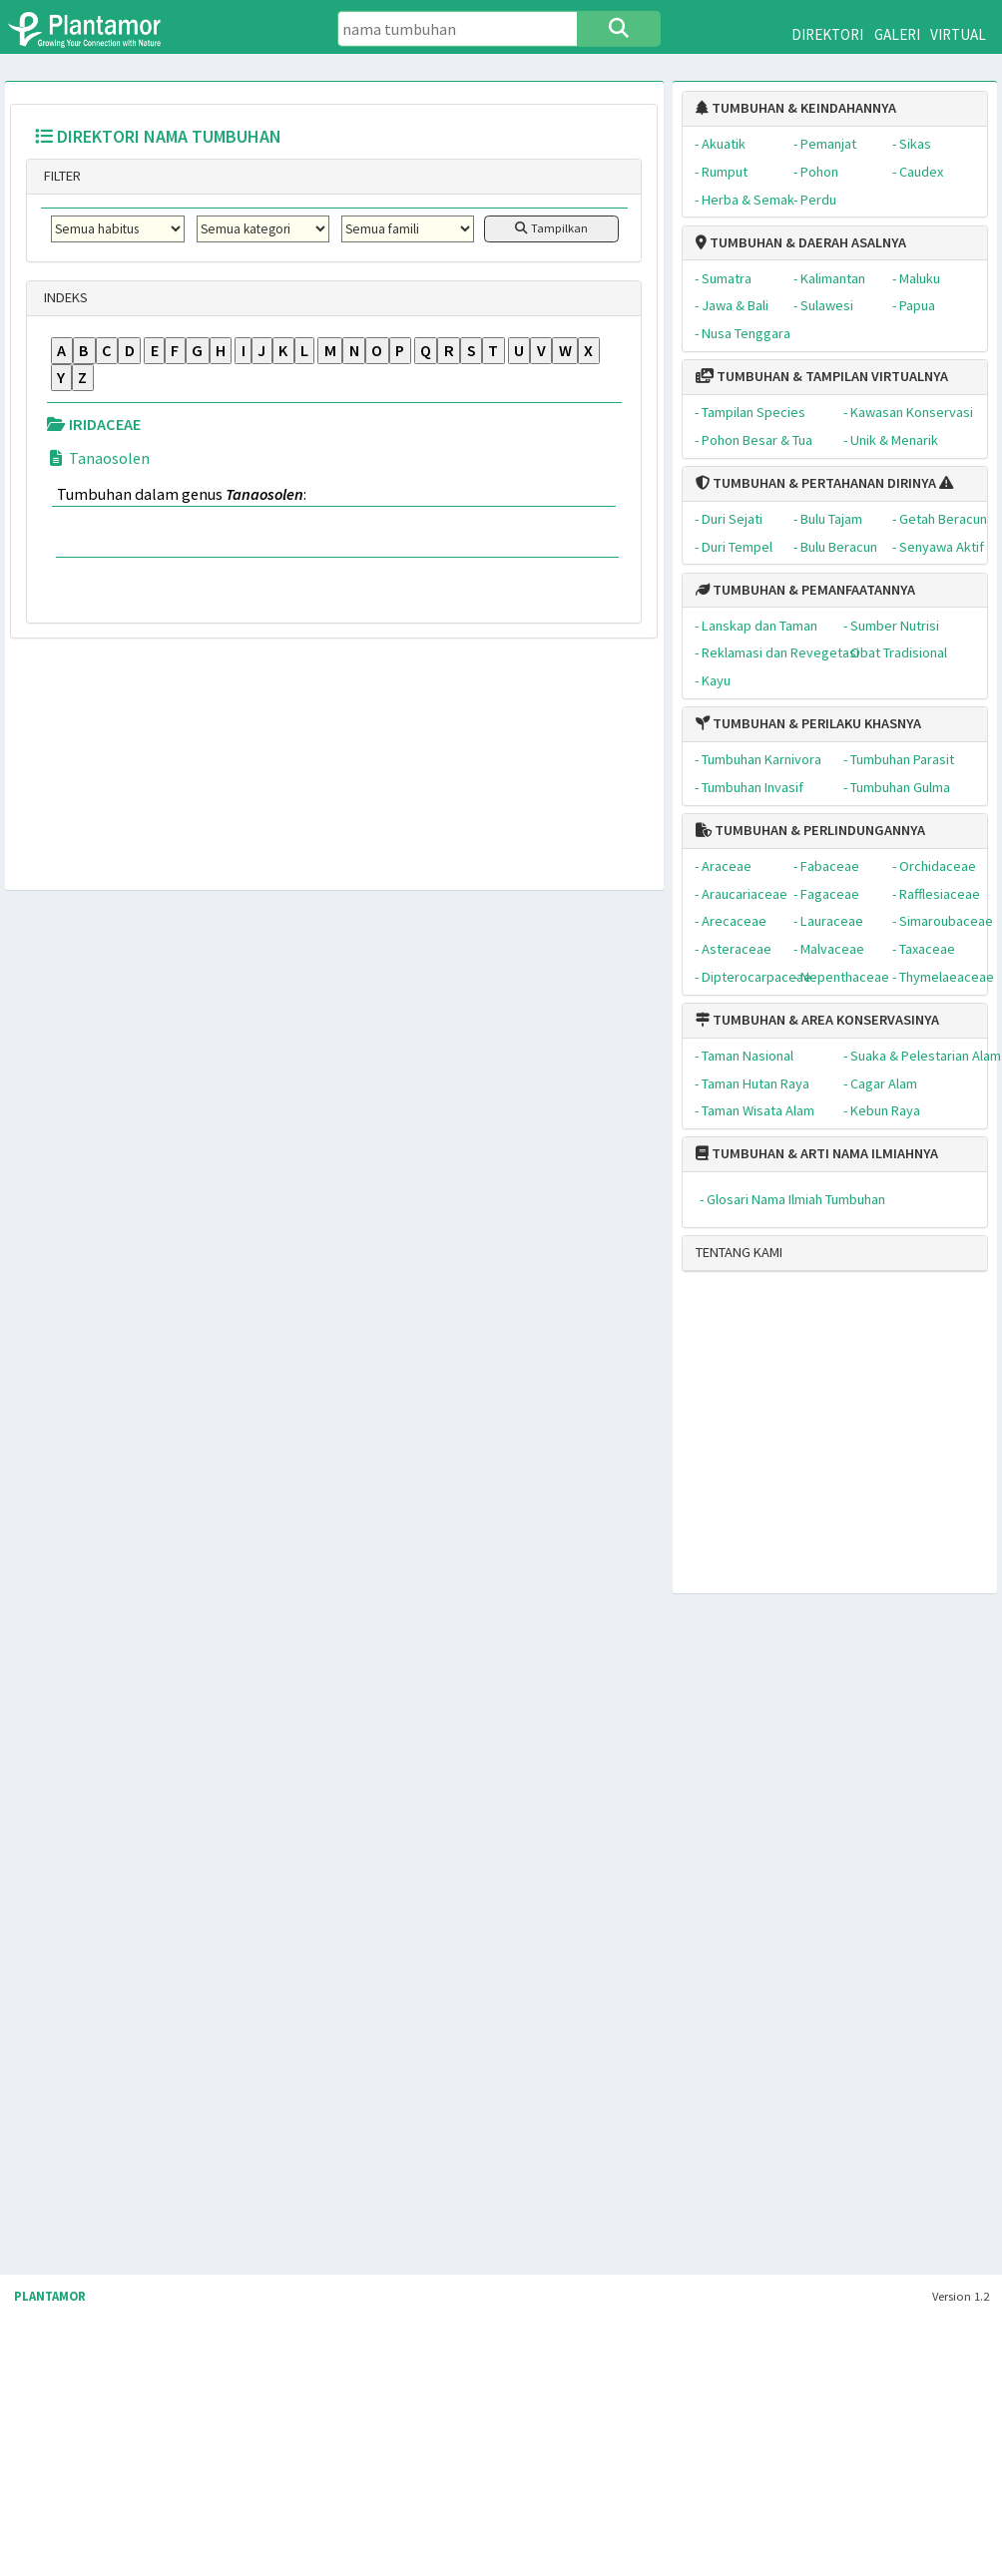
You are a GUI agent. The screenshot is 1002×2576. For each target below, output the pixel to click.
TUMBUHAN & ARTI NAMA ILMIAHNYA (817, 1153)
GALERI (897, 34)
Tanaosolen (98, 458)
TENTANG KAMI (739, 1252)
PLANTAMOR (50, 2296)
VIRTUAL (958, 34)
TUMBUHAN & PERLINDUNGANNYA (810, 830)
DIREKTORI (827, 34)
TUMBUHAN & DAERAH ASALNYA (801, 242)
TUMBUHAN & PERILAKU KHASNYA (808, 723)
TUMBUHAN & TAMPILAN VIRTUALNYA (822, 376)
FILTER (61, 176)
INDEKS (64, 297)
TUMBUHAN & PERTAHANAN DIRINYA (816, 483)
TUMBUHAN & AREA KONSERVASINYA (817, 1020)
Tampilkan (551, 227)
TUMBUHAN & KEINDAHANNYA (796, 108)
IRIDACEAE (93, 424)
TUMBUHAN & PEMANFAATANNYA (805, 590)
